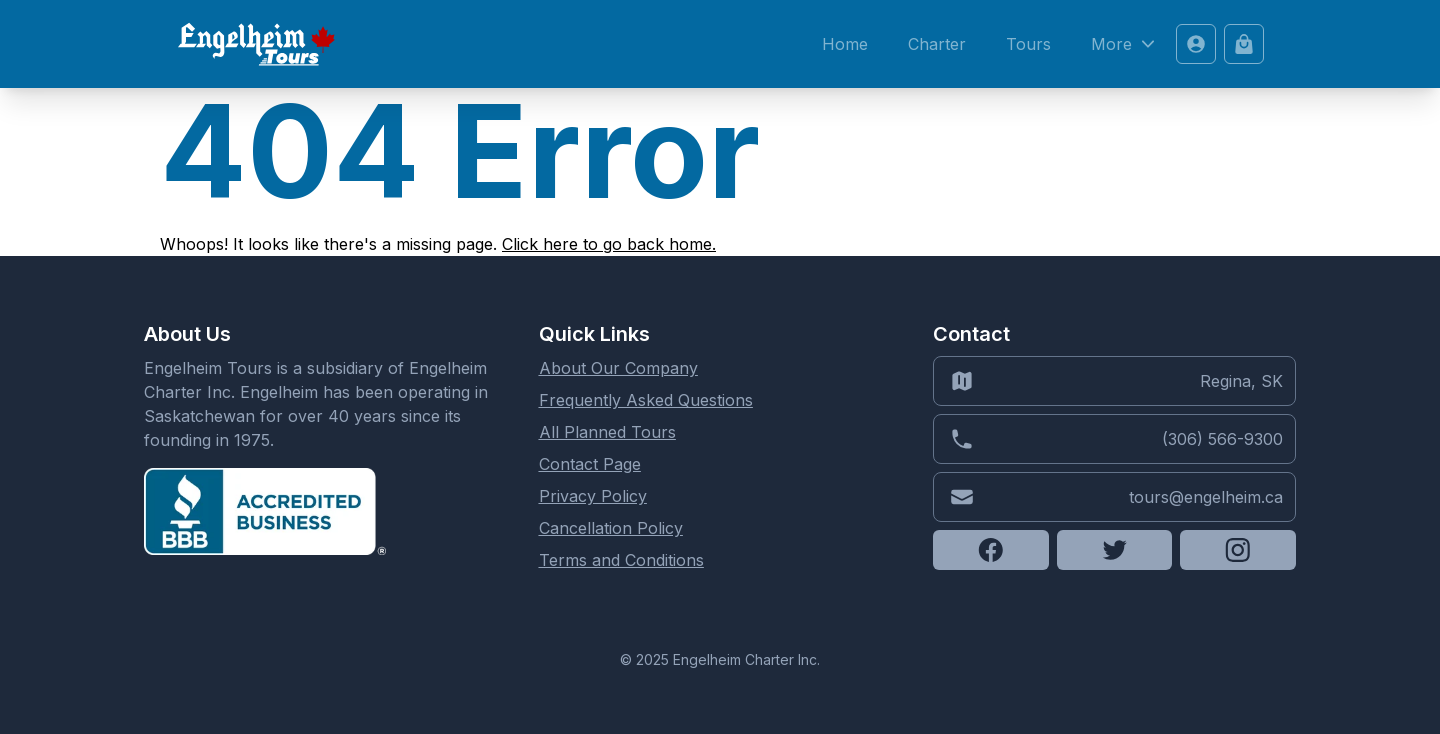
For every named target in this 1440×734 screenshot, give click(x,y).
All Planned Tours (607, 432)
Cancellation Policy (611, 528)
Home (845, 44)
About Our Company (618, 368)
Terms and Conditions (621, 560)
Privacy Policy (593, 496)
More (1125, 44)
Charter (937, 44)
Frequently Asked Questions (646, 400)
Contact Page (590, 464)
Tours (1028, 44)
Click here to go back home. (609, 244)
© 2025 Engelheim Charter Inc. (720, 659)
